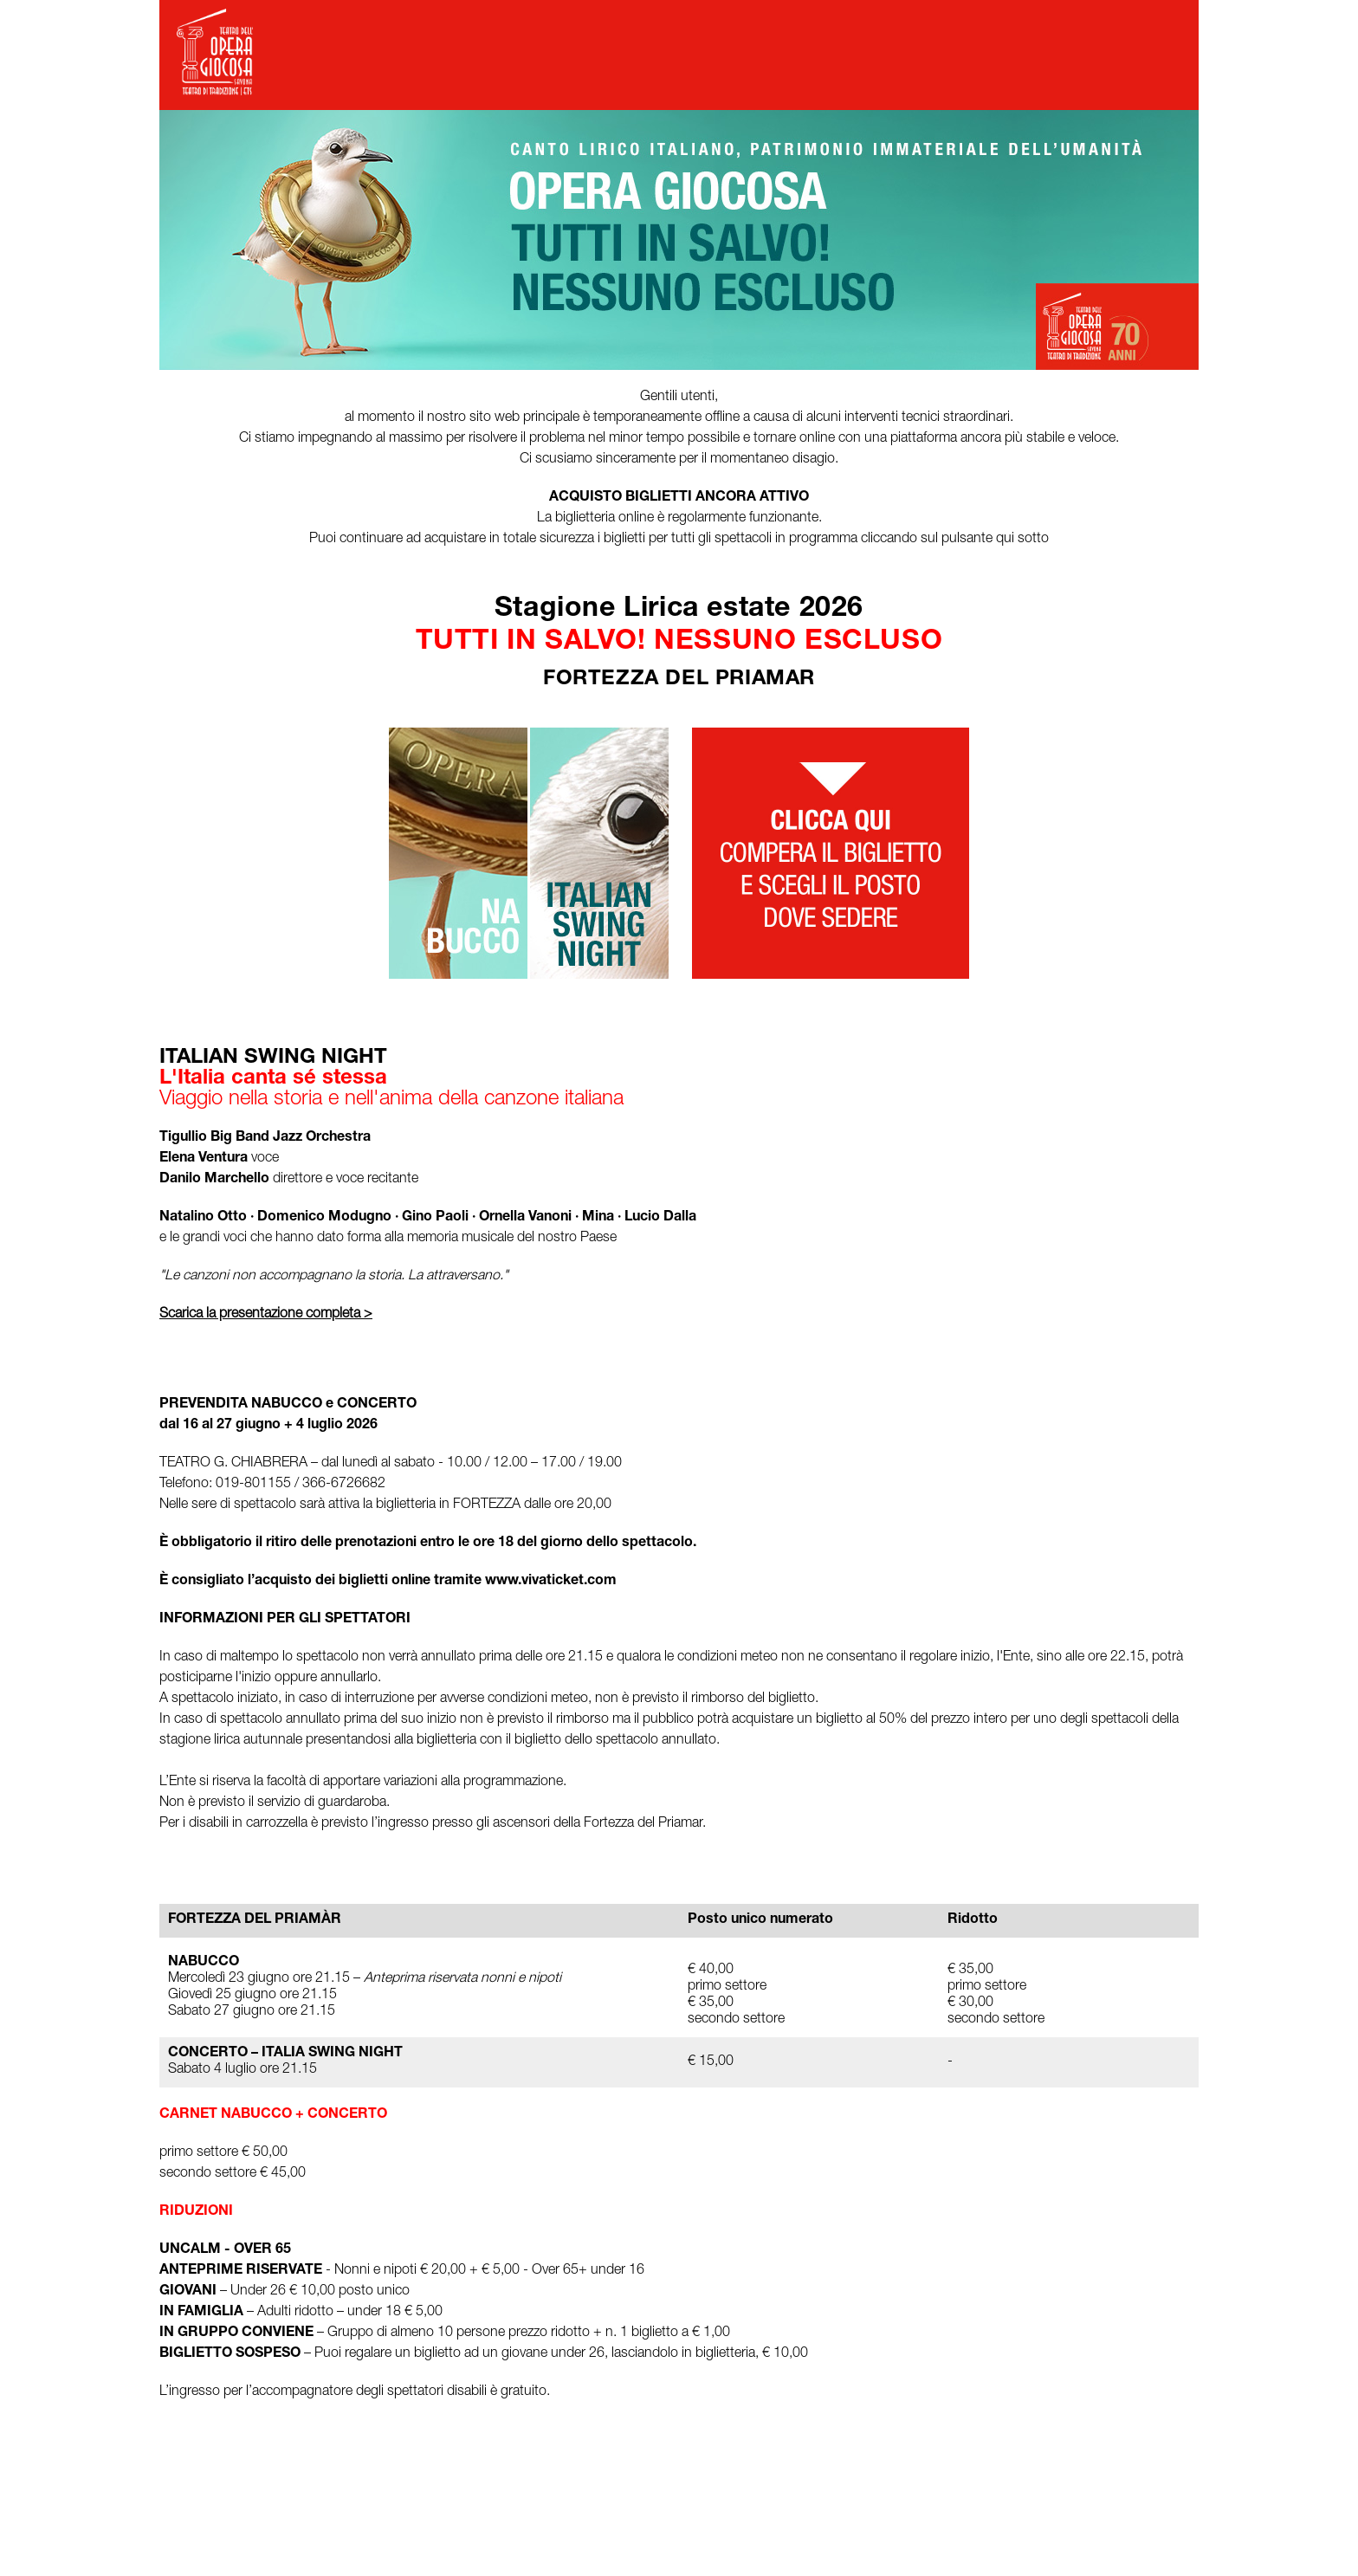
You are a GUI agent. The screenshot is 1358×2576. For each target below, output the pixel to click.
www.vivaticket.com (551, 1582)
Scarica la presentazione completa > (265, 1315)
